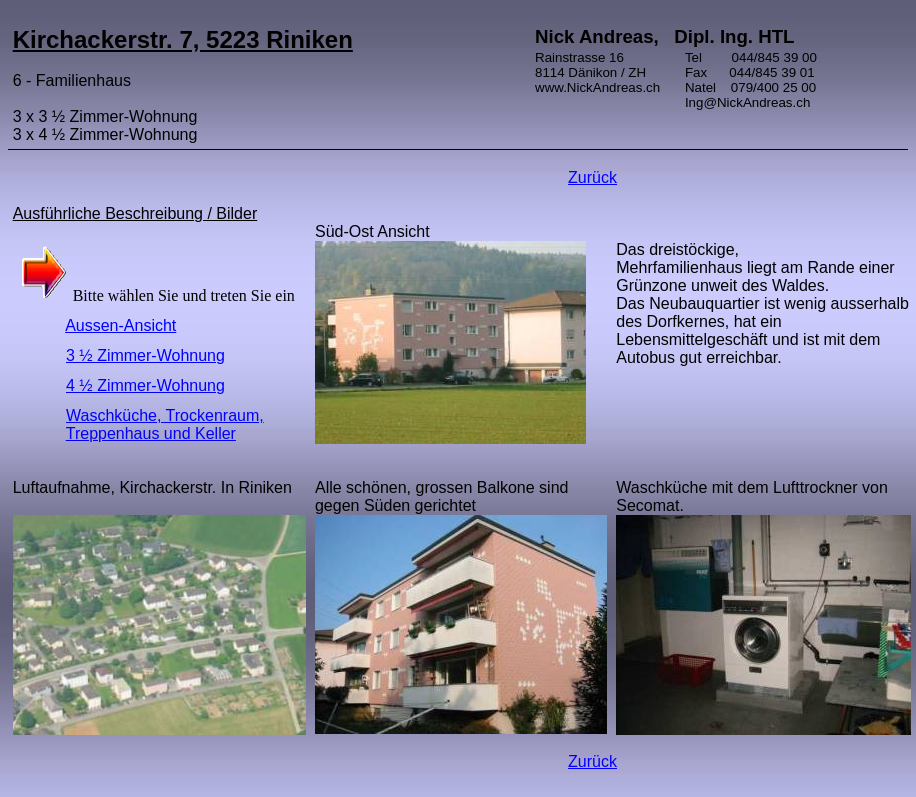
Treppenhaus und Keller (151, 433)
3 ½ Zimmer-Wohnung (145, 355)
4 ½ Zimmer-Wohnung (145, 385)
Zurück (592, 177)
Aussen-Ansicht (120, 325)
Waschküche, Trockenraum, (165, 415)
